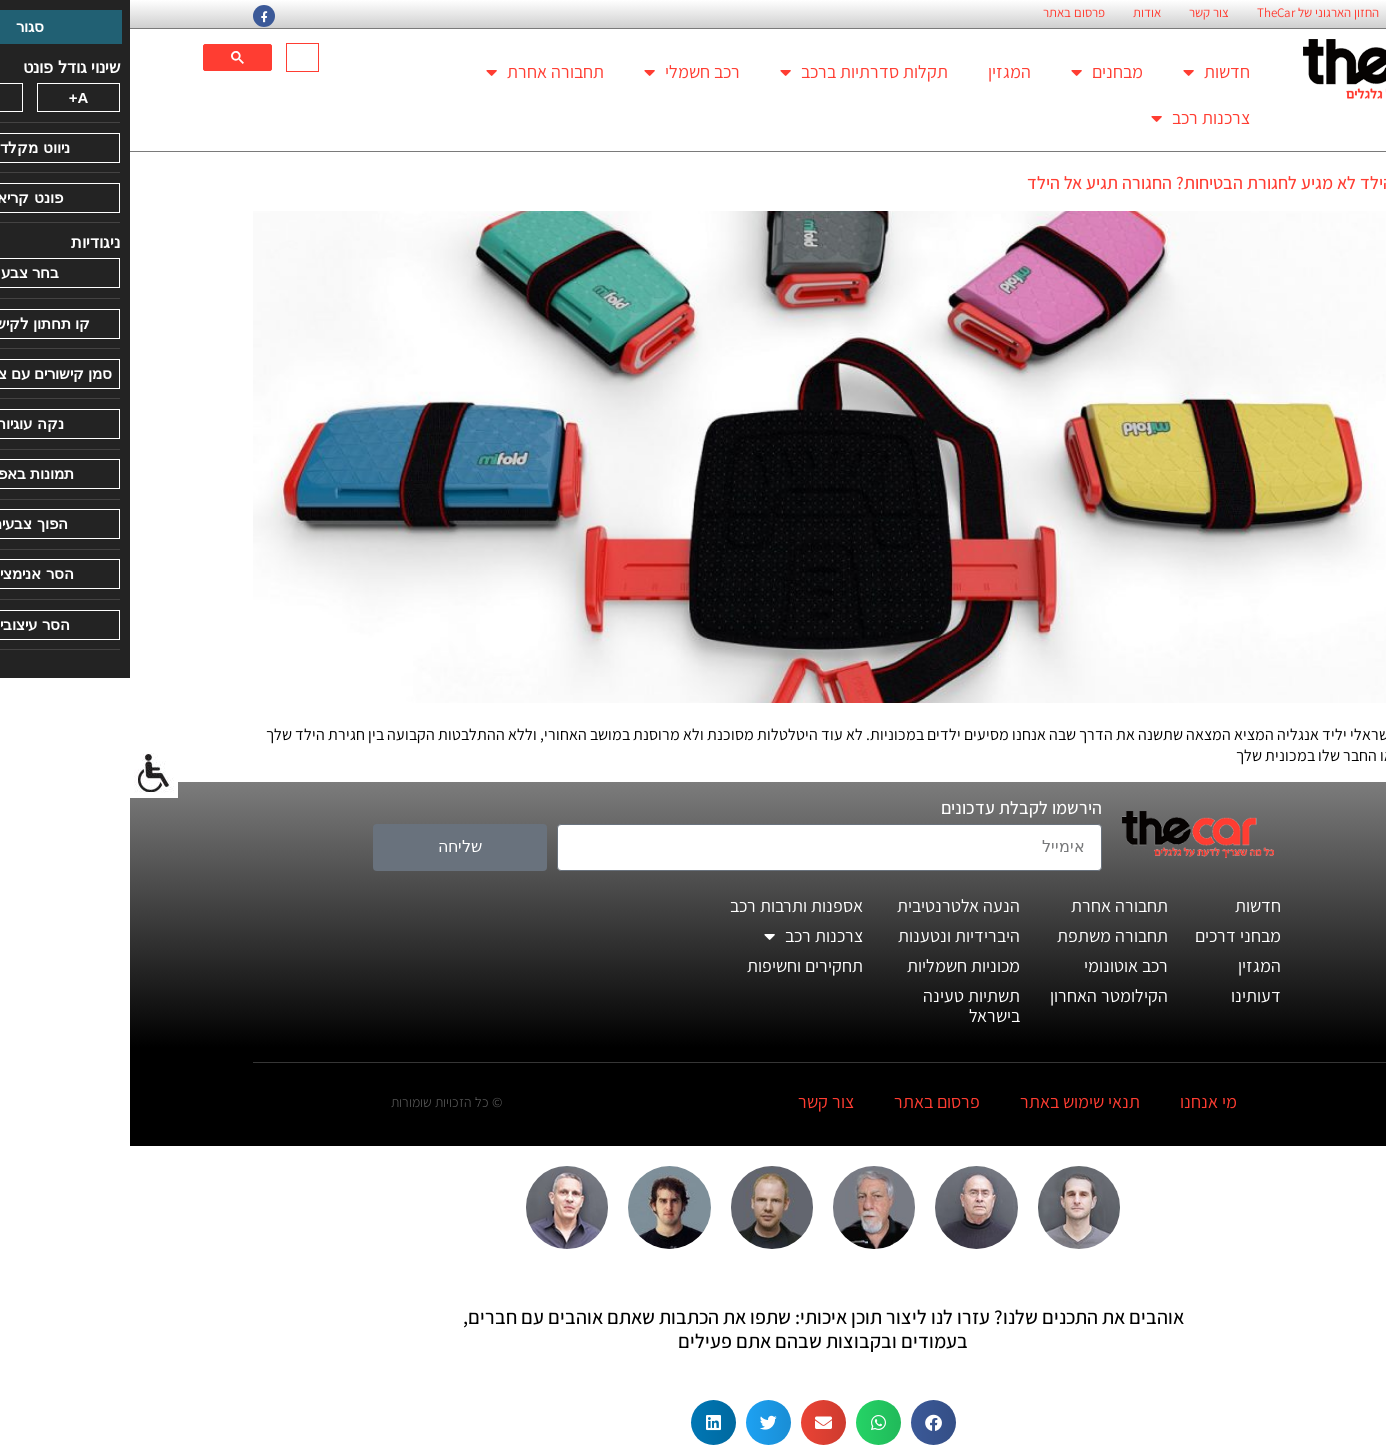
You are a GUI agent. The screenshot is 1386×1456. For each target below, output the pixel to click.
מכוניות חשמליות (833, 965)
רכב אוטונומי (996, 965)
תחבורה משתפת (982, 935)
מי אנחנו (1078, 1101)
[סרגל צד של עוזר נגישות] (24, 774)
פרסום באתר (944, 13)
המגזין (879, 71)
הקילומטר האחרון (979, 995)
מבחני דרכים (1108, 935)
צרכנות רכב (1070, 118)
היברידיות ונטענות (829, 935)
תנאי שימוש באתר (950, 1101)
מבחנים (977, 72)
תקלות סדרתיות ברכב (734, 72)
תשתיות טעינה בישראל (841, 1005)
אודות (1017, 13)
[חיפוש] (174, 58)
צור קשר (1079, 13)
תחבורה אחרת (415, 72)
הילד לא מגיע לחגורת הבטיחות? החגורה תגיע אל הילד (1080, 182)
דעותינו (1126, 995)
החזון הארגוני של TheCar (1188, 13)
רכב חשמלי (562, 72)
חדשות (1086, 72)
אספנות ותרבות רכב (666, 905)
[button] (803, 1422)
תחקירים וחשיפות (675, 965)
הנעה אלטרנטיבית (828, 905)
